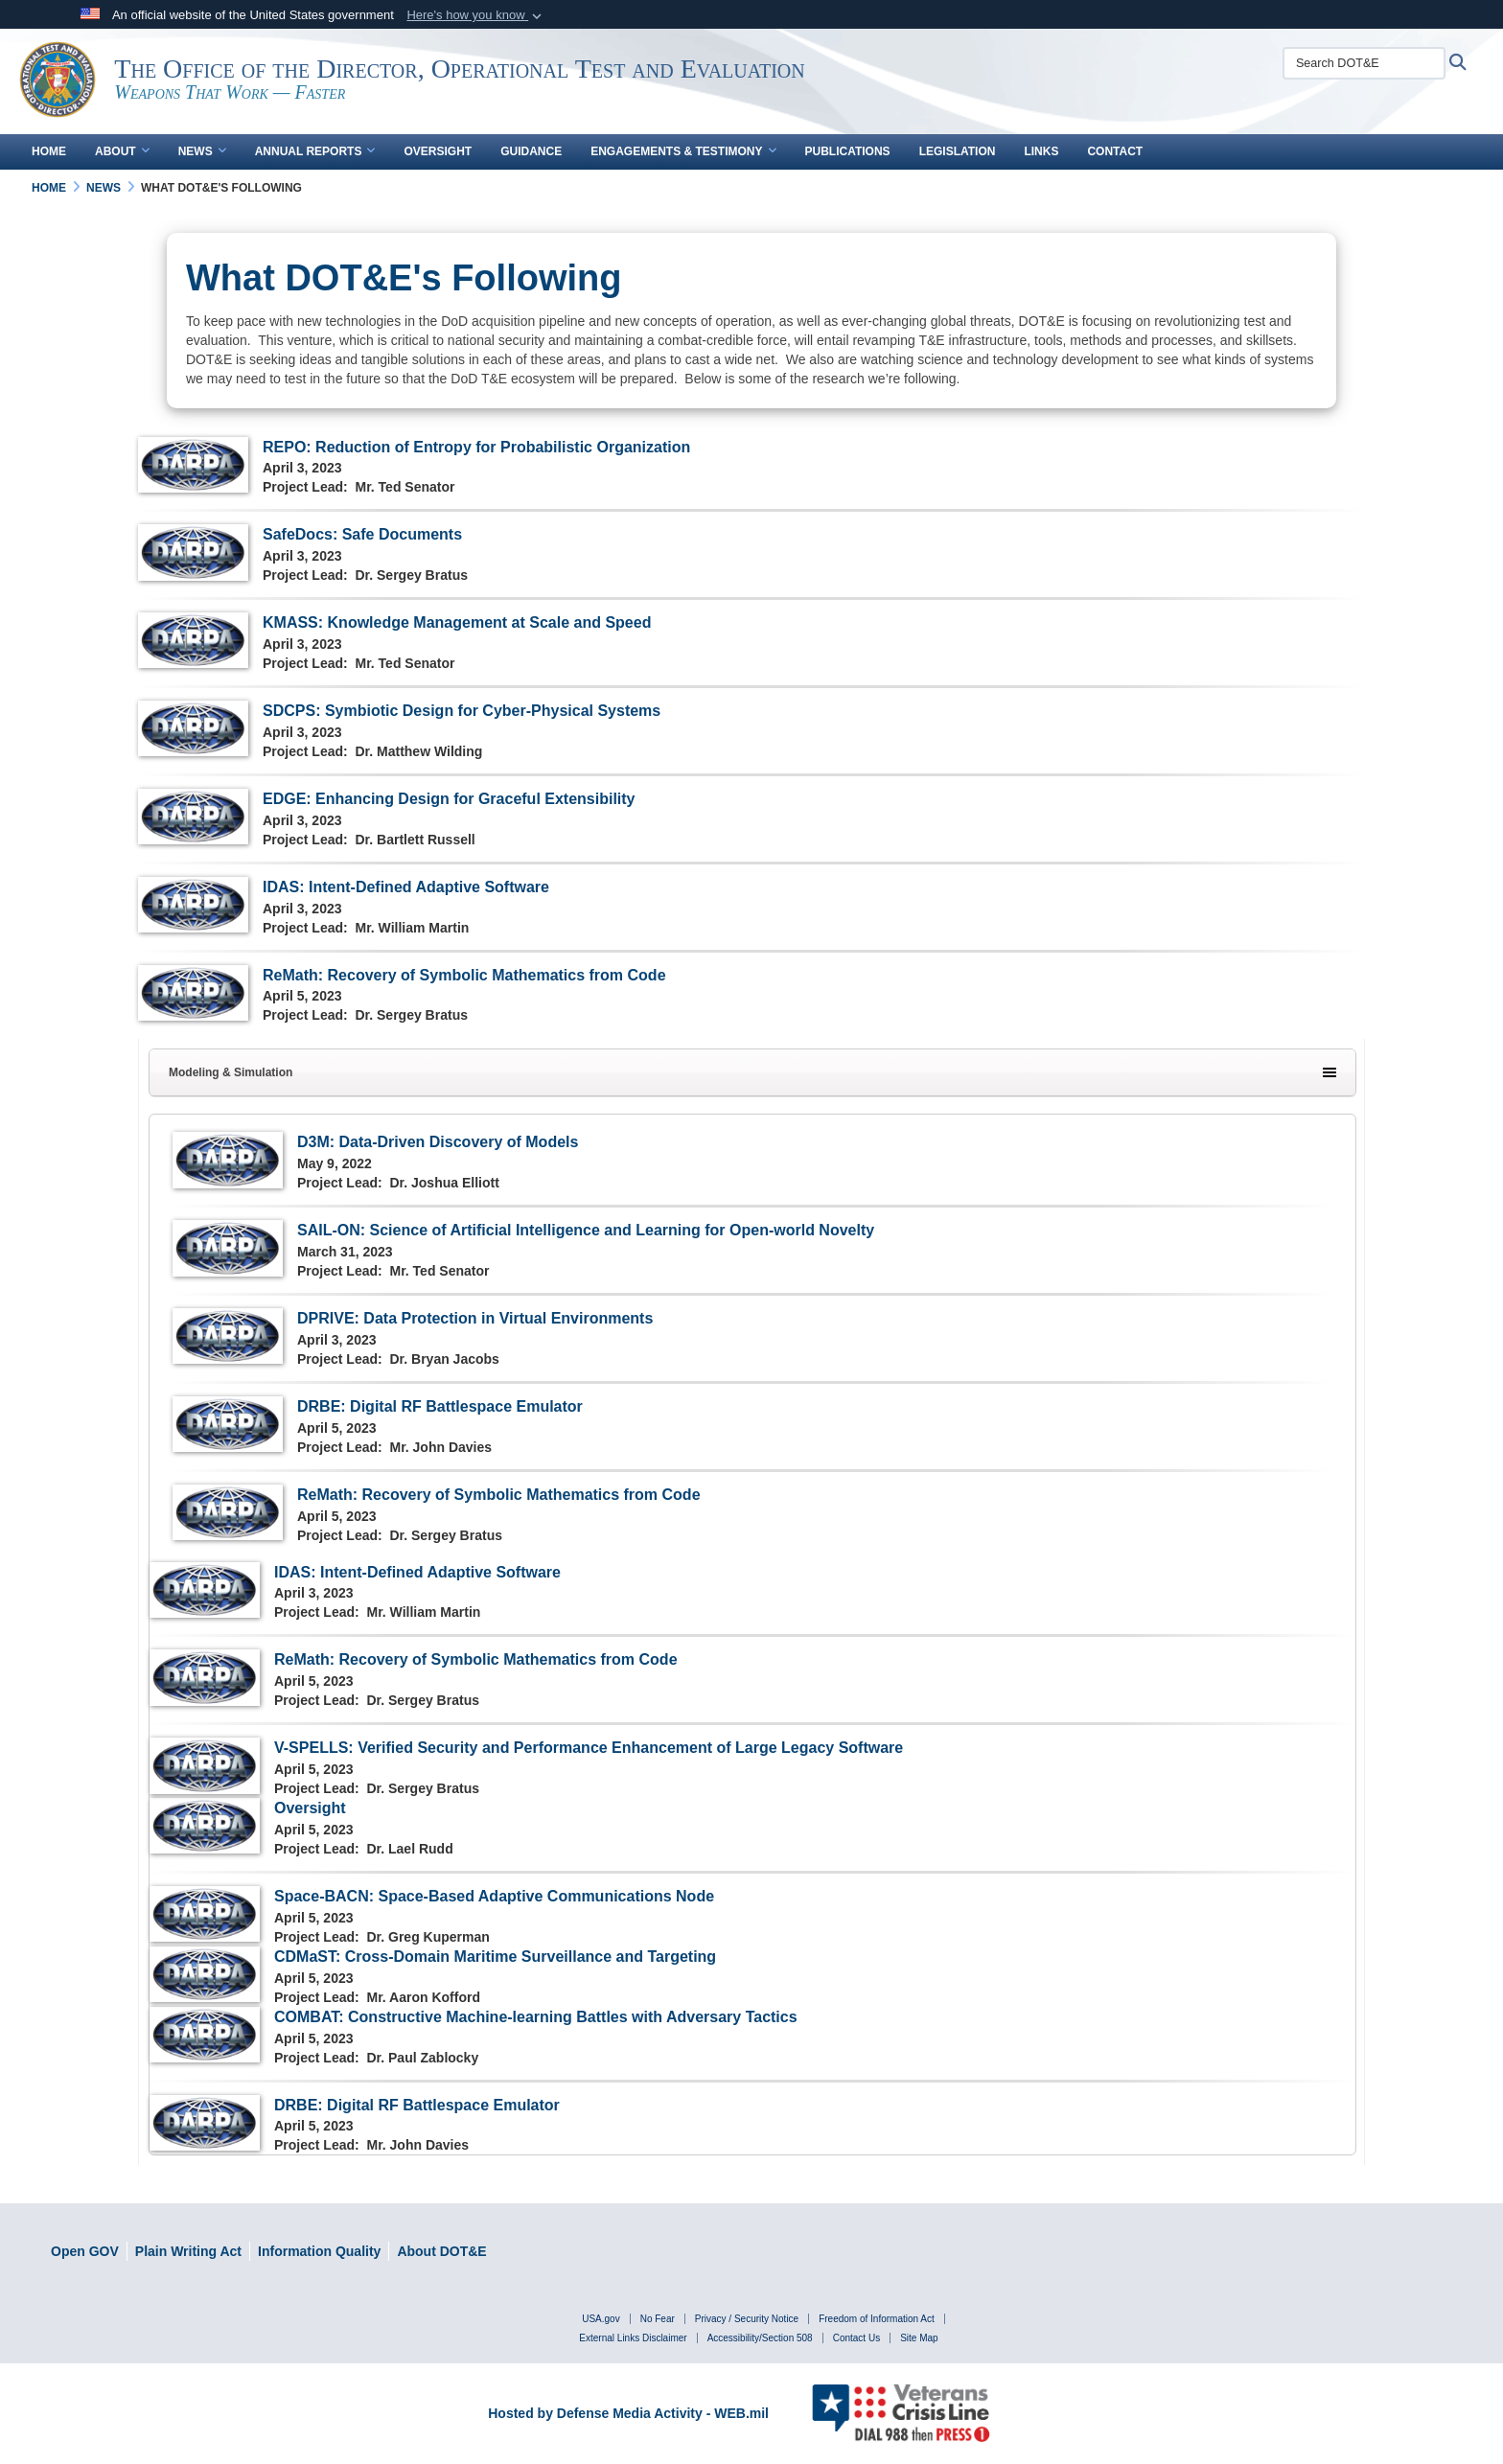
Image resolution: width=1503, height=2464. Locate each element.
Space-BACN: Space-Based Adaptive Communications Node (494, 1896)
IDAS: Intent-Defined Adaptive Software (406, 887)
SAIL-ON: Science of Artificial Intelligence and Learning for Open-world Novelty (585, 1230)
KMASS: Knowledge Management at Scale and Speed (457, 622)
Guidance (531, 151)
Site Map (918, 2338)
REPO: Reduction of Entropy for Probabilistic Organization (476, 447)
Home (49, 151)
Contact (1115, 151)
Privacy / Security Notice (746, 2319)
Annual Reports (315, 151)
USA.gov (600, 2319)
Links (1041, 151)
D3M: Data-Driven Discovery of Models (437, 1142)
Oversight (438, 151)
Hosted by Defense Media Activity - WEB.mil (628, 2413)
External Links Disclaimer (632, 2338)
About (122, 151)
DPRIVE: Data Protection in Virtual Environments (475, 1318)
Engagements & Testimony (682, 151)
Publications (847, 151)
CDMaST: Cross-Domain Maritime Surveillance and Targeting (495, 1956)
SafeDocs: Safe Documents (362, 534)
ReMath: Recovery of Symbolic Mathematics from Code (464, 975)
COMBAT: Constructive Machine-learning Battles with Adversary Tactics (536, 2017)
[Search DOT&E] (1368, 63)
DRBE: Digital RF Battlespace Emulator (440, 1406)
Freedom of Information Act (877, 2319)
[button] (475, 15)
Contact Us (856, 2338)
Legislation (957, 151)
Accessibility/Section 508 (760, 2338)
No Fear (657, 2319)
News (202, 151)
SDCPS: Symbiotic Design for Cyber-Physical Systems (461, 710)
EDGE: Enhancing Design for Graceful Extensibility (449, 799)
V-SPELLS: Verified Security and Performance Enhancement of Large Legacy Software (588, 1747)
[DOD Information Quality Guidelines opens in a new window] (319, 2251)
